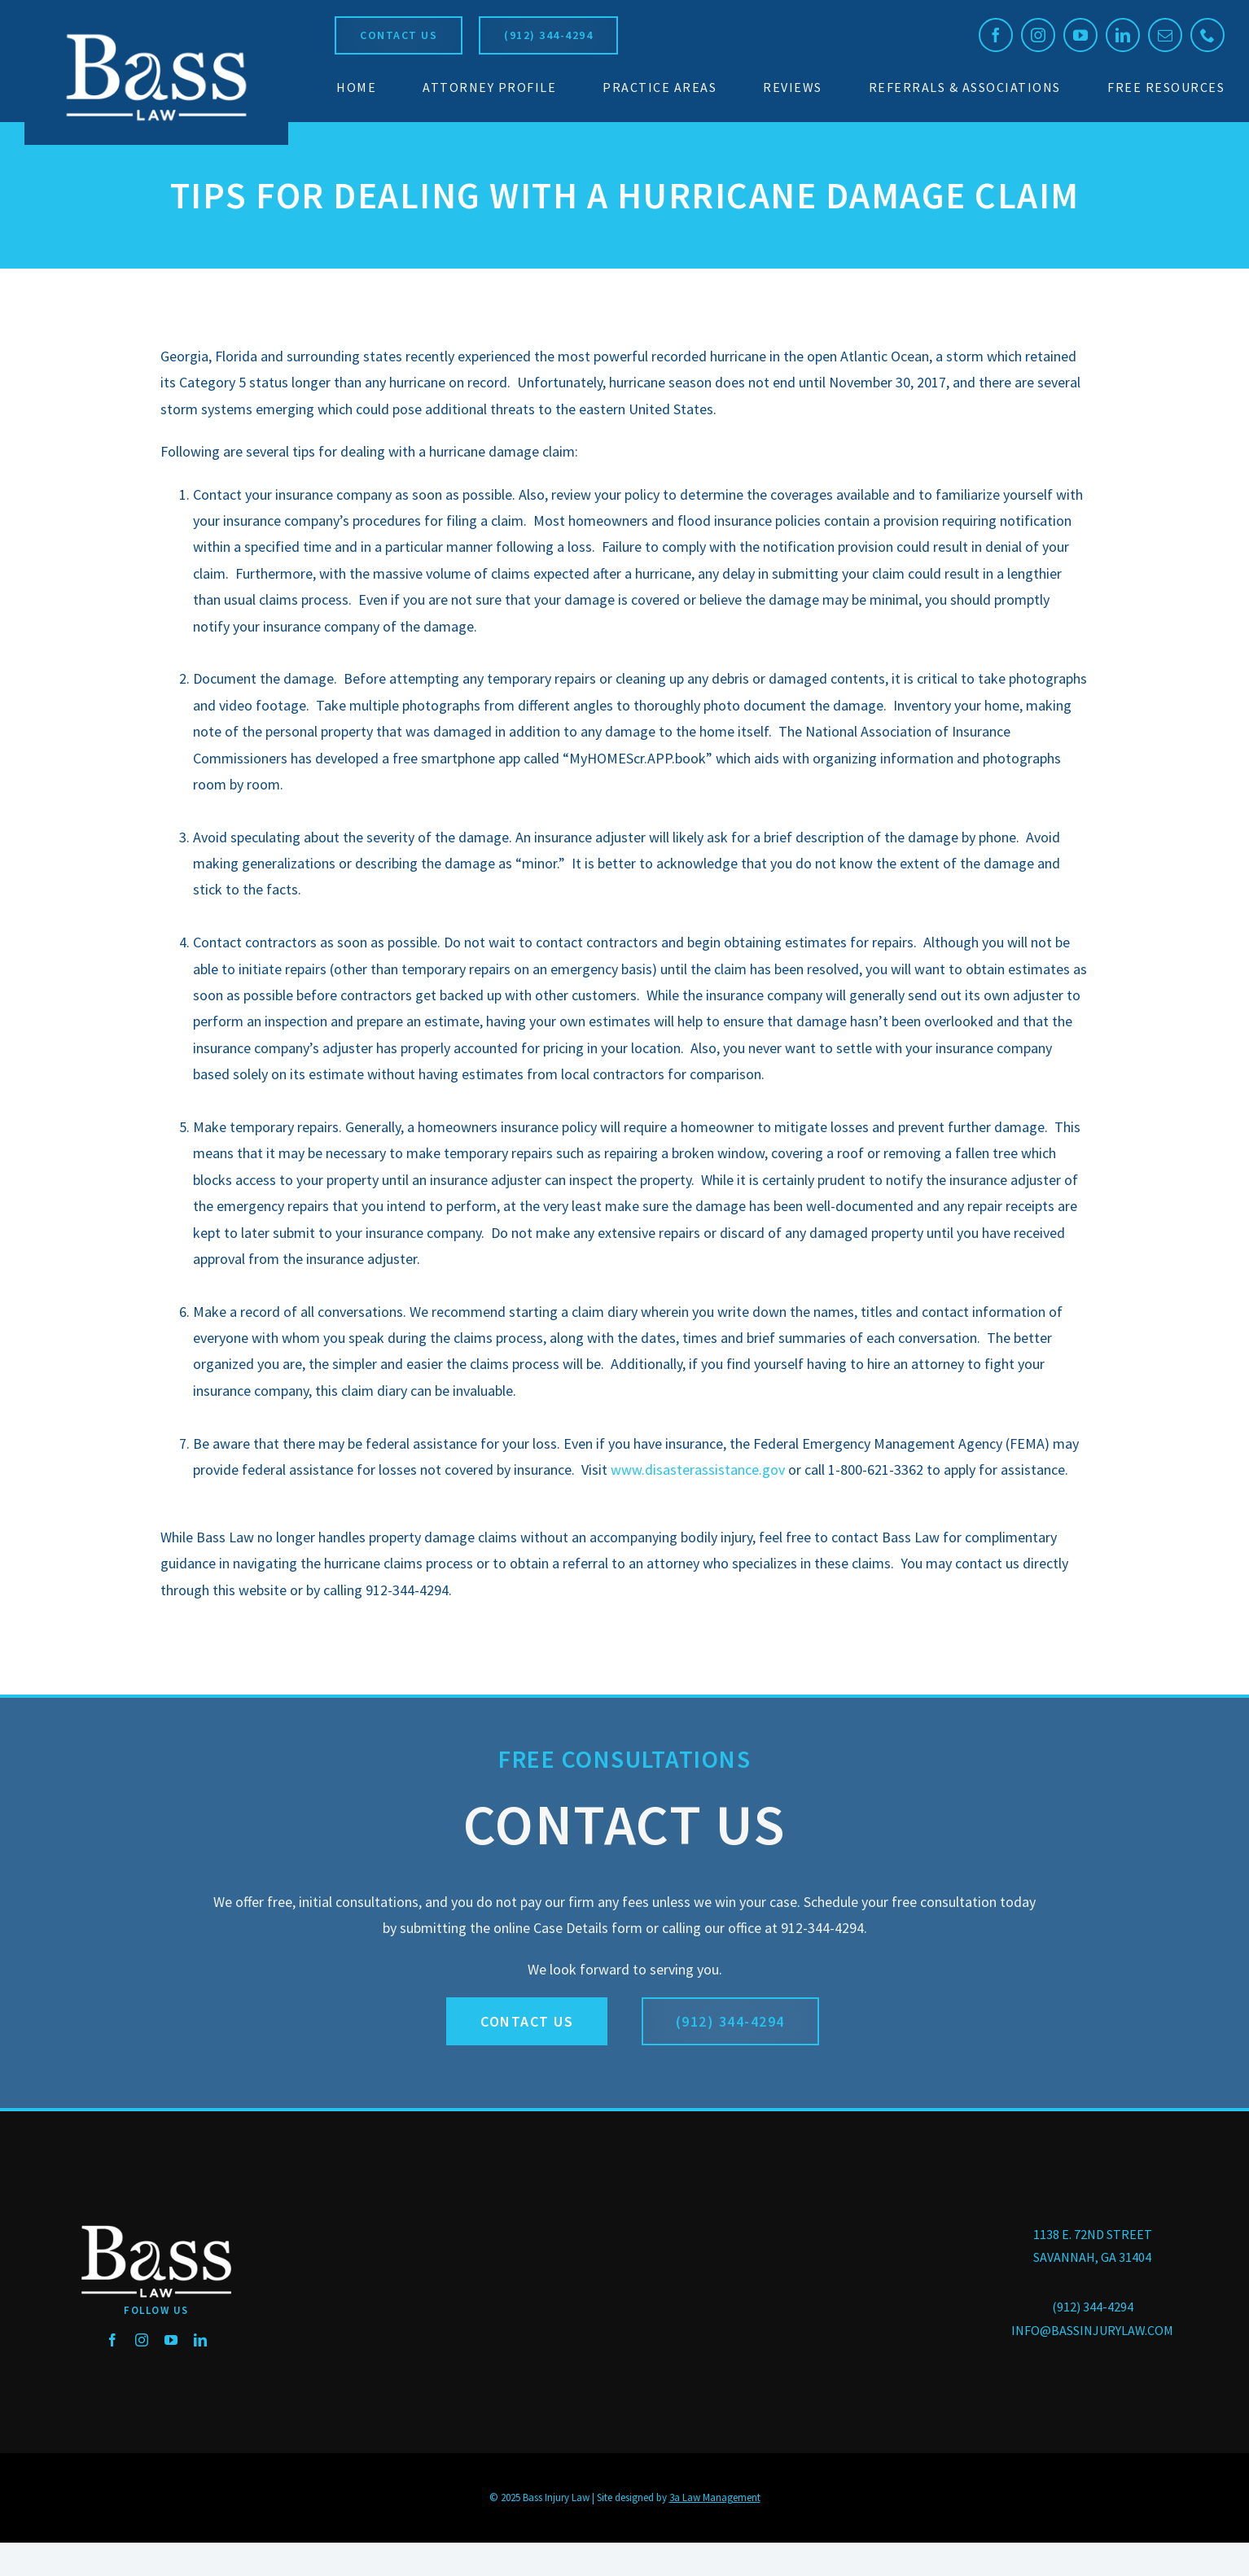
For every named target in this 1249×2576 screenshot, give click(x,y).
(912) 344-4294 (1092, 2306)
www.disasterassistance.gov (698, 1469)
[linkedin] (1123, 35)
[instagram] (1038, 35)
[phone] (1207, 35)
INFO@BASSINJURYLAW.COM (1092, 2330)
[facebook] (996, 35)
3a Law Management (714, 2497)
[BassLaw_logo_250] (156, 33)
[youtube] (1080, 35)
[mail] (1165, 35)
